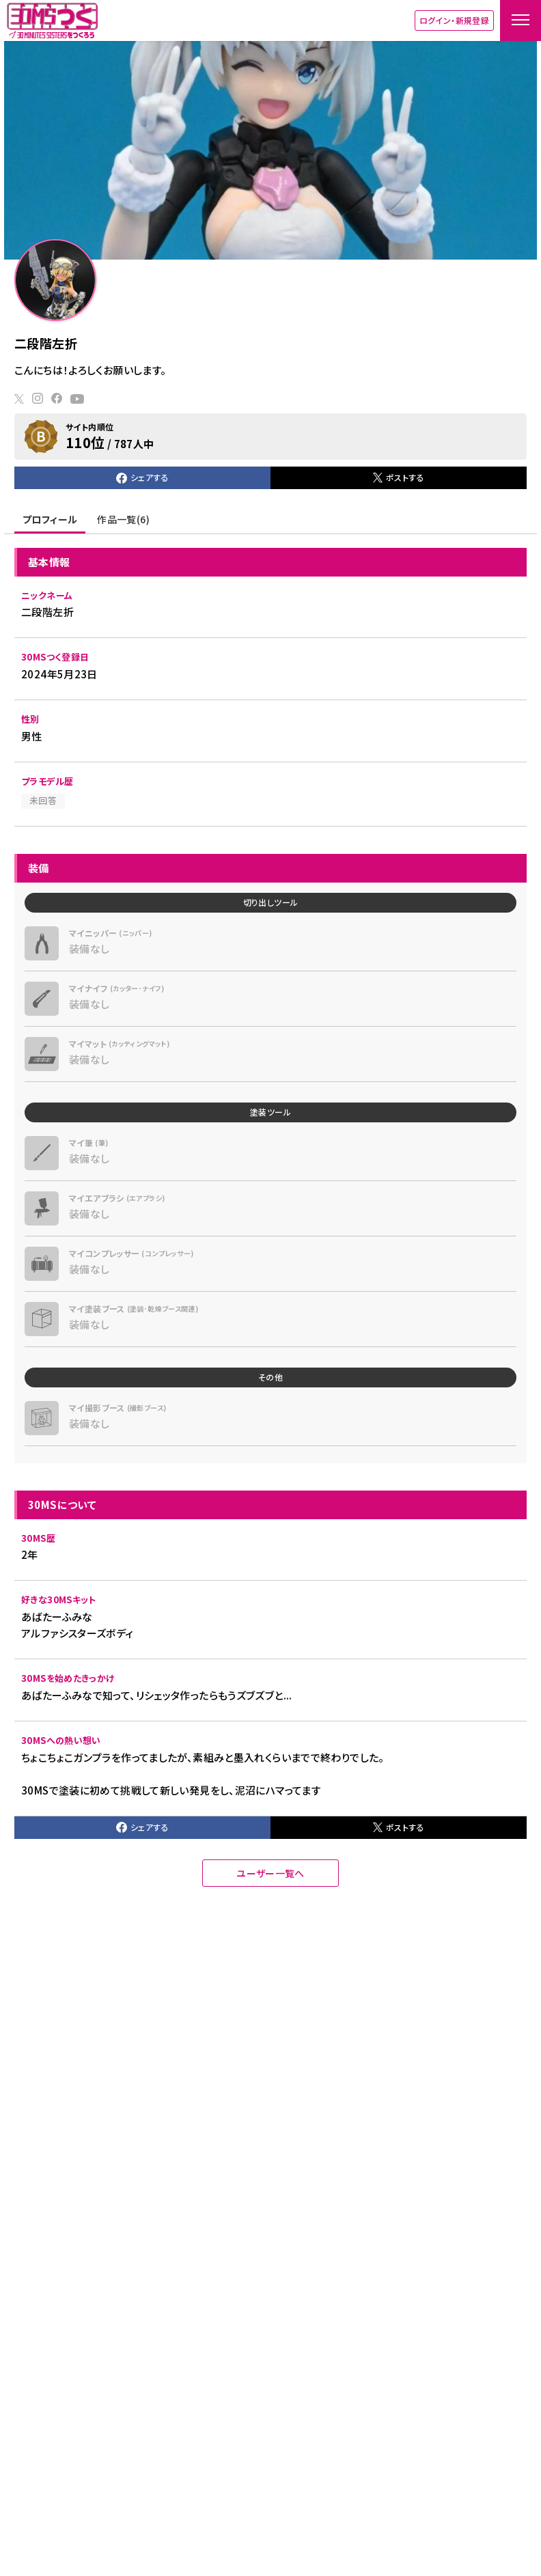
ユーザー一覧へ (270, 1873)
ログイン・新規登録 (454, 20)
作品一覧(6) (123, 519)
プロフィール (50, 519)
